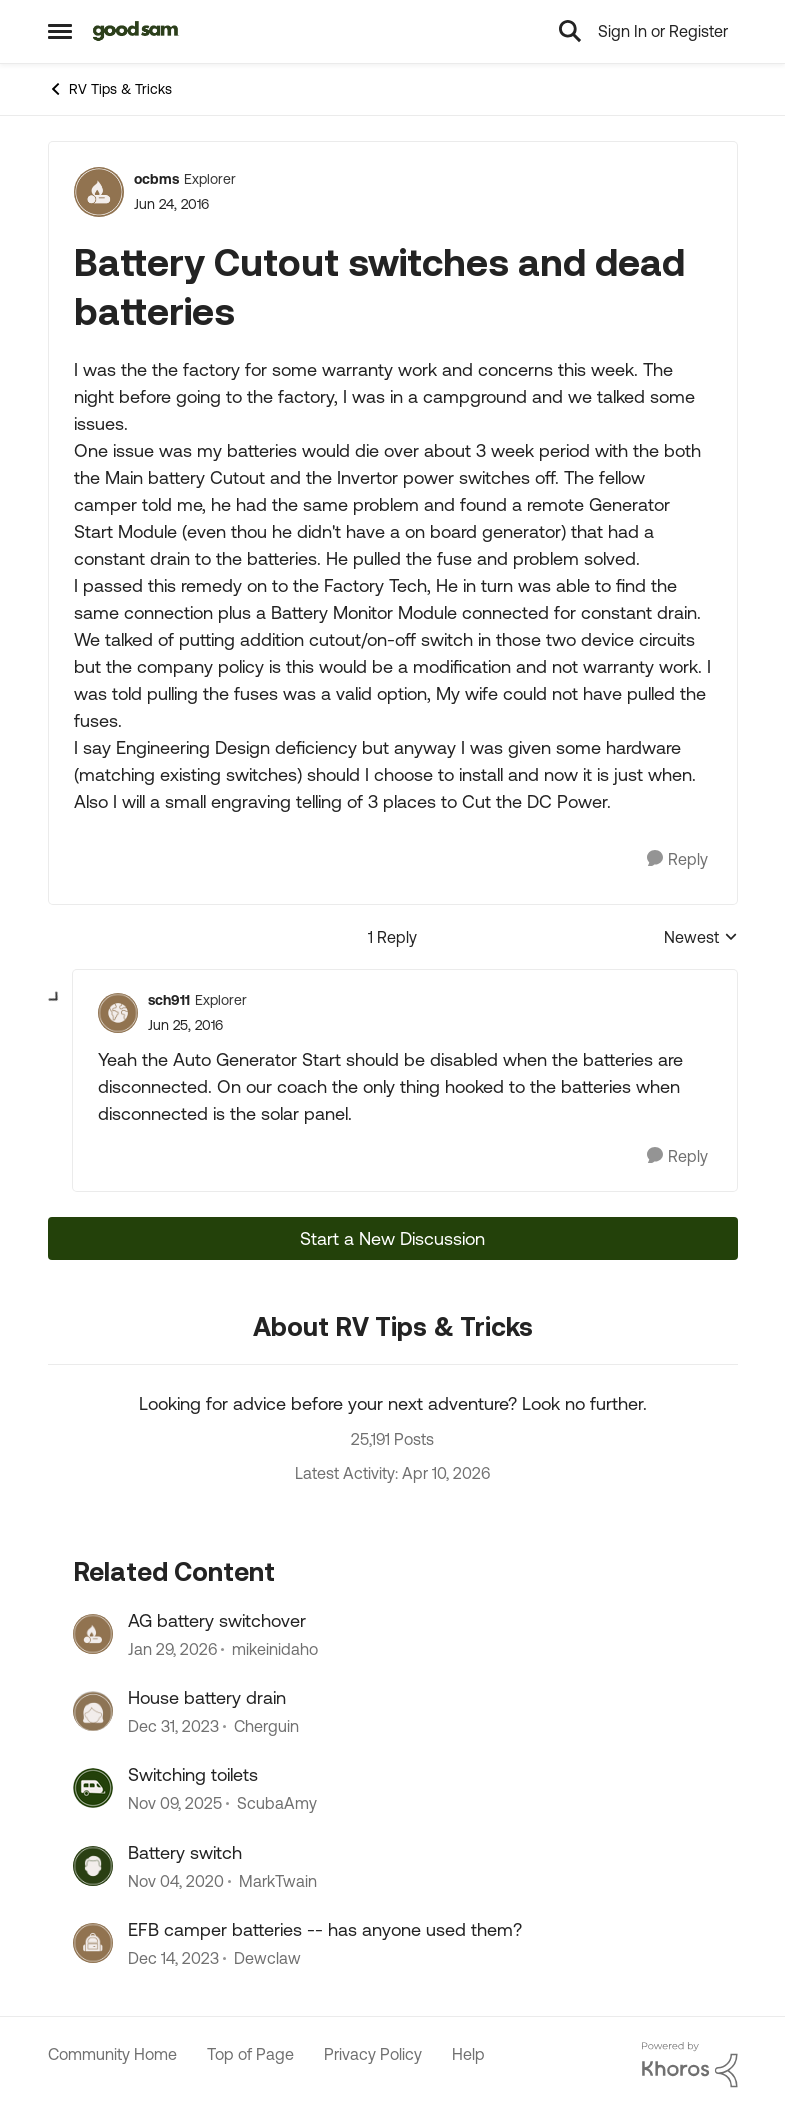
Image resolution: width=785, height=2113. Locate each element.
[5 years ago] (176, 1881)
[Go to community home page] (136, 31)
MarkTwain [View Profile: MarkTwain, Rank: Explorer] (278, 1881)
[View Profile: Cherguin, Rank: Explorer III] (93, 1711)
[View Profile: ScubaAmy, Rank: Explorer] (93, 1788)
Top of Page (250, 2054)
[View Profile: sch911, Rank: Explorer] (118, 1013)
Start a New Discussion (392, 1238)
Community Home (112, 2054)
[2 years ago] (173, 1726)
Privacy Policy (373, 2054)
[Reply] (677, 859)
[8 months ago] (175, 1804)
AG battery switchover (217, 1620)
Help (468, 2054)
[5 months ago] (172, 1649)
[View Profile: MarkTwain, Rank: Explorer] (93, 1866)
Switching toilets (193, 1774)
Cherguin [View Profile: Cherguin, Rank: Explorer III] (266, 1726)
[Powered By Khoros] (690, 2065)
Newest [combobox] (701, 938)
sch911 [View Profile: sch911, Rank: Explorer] (169, 1000)
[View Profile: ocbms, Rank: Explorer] (99, 192)
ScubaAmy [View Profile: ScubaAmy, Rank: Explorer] (277, 1804)
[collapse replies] (55, 998)
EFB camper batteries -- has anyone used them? (325, 1929)
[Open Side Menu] (60, 31)
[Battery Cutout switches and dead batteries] (185, 1025)
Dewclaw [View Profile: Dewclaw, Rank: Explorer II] (267, 1959)
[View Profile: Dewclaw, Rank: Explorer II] (93, 1943)
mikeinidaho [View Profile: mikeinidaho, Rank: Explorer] (275, 1649)
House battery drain (207, 1697)
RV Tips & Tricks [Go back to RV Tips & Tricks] (110, 89)
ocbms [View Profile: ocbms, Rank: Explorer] (156, 179)
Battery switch (185, 1852)
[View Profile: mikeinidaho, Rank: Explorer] (93, 1634)
